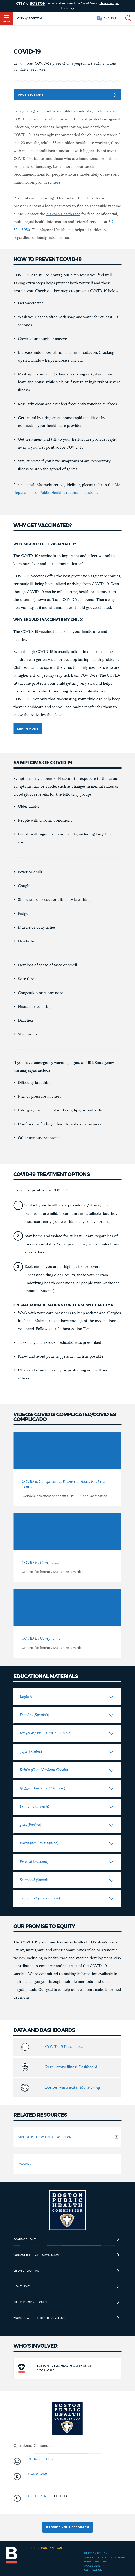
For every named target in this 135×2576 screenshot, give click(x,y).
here (56, 182)
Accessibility (94, 2566)
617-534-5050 (37, 2474)
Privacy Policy (95, 2553)
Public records (96, 2561)
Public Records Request (67, 2302)
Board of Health (67, 2239)
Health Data (67, 2286)
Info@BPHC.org (40, 2459)
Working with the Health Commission (67, 2317)
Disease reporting (67, 2270)
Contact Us (93, 2570)
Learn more (27, 728)
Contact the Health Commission (67, 2254)
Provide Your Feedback (67, 2527)
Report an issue (44, 2548)
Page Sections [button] (67, 95)
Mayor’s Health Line (63, 214)
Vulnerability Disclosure (104, 2557)
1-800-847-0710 (39, 2496)
